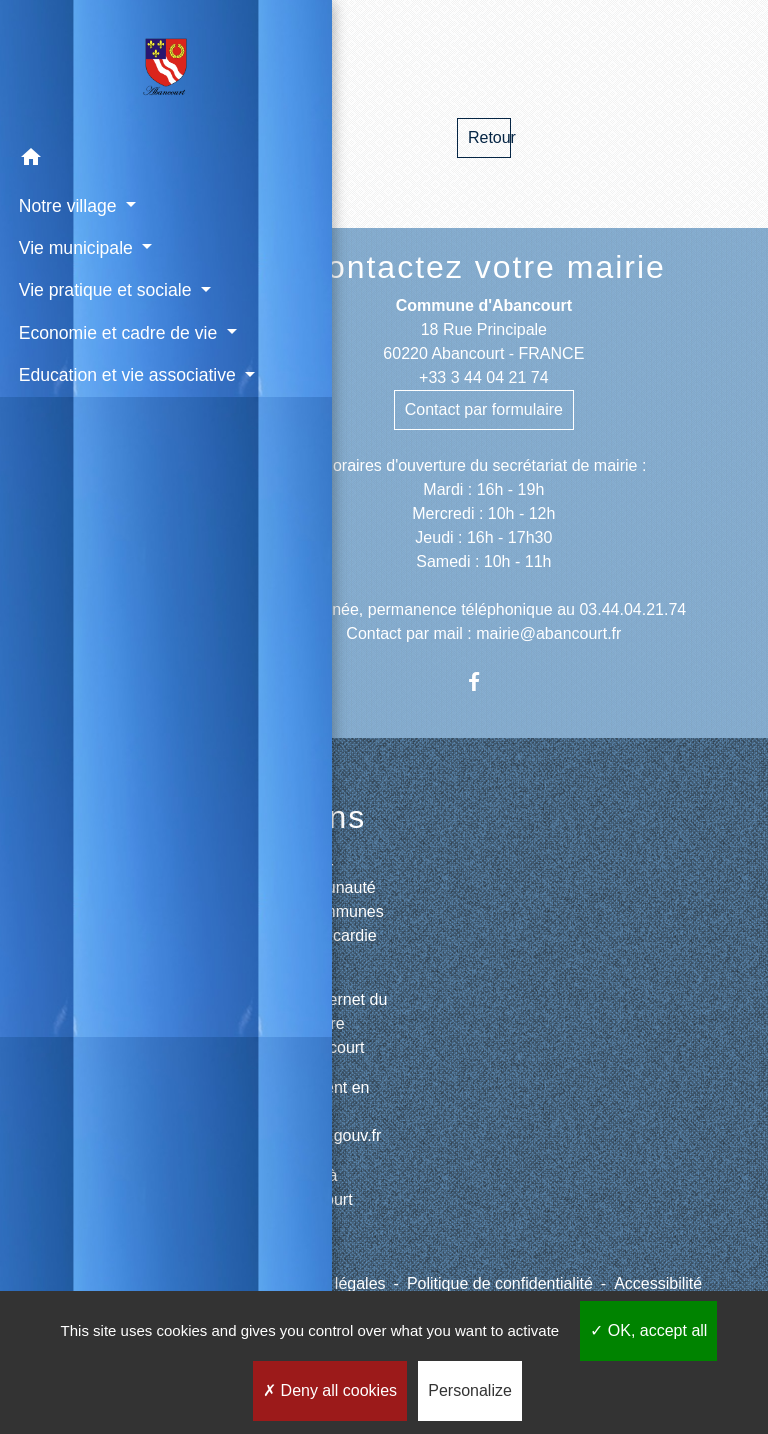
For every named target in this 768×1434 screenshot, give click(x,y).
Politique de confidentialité (500, 1283)
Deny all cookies (330, 1390)
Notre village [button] (66, 204)
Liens (323, 817)
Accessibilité (658, 1283)
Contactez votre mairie (484, 267)
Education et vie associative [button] (77, 439)
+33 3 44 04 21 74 (483, 377)
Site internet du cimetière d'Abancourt (334, 1023)
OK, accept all (648, 1330)
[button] (100, 158)
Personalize (470, 1390)
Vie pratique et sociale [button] (71, 302)
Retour (489, 137)
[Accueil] (100, 68)
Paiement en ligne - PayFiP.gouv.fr (331, 1111)
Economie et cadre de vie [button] (88, 370)
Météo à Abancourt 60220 (316, 1199)
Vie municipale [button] (74, 246)
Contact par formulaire (484, 409)
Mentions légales (326, 1283)
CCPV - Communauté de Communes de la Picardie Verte (332, 911)
